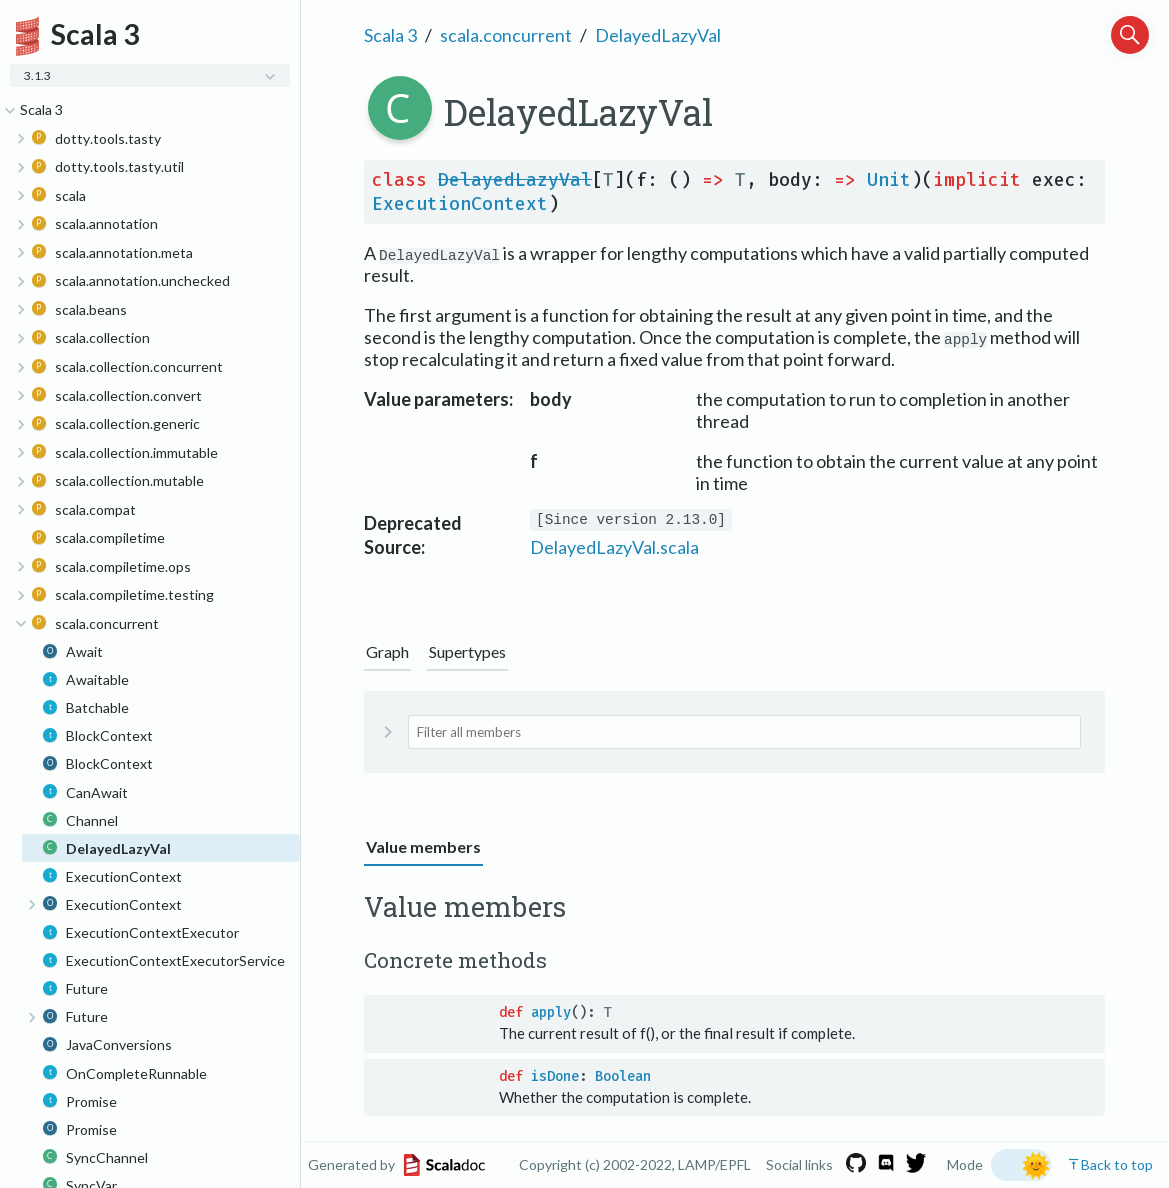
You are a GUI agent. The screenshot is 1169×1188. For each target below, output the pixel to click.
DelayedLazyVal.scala (614, 547)
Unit (889, 180)
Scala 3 (390, 35)
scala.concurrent (506, 35)
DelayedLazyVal (658, 35)
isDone (555, 1076)
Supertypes (467, 651)
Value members (423, 846)
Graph (387, 651)
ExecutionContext (460, 204)
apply (551, 1012)
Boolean (623, 1076)
